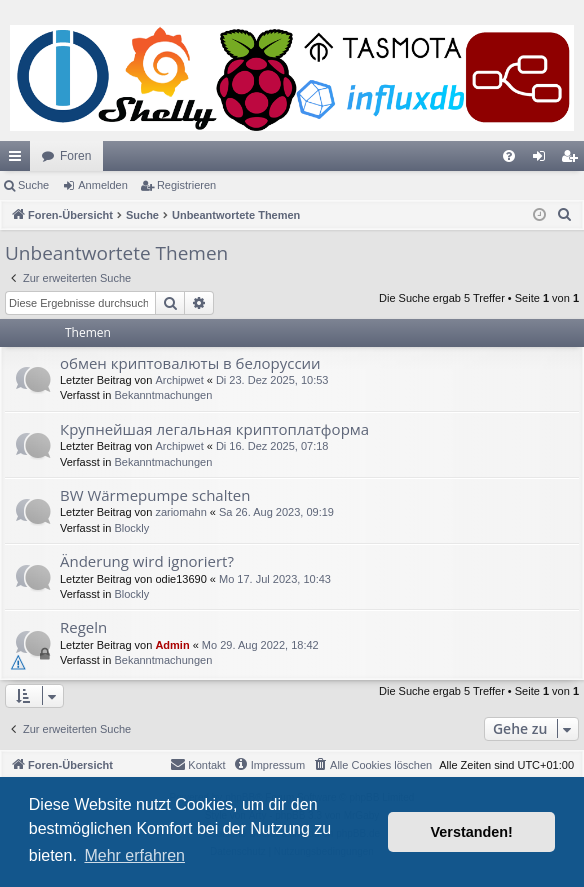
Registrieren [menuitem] (573, 160)
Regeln (83, 627)
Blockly (131, 528)
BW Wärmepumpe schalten (155, 495)
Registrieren (186, 185)
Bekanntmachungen (163, 395)
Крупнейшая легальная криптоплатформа (214, 429)
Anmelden (103, 185)
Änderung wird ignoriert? (147, 561)
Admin (172, 645)
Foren (75, 156)
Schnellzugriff (19, 160)
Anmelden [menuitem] (543, 160)
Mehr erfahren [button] (134, 855)
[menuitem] (509, 156)
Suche (33, 185)
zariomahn (180, 512)
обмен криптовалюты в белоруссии (190, 363)
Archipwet (179, 380)
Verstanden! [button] (472, 832)
